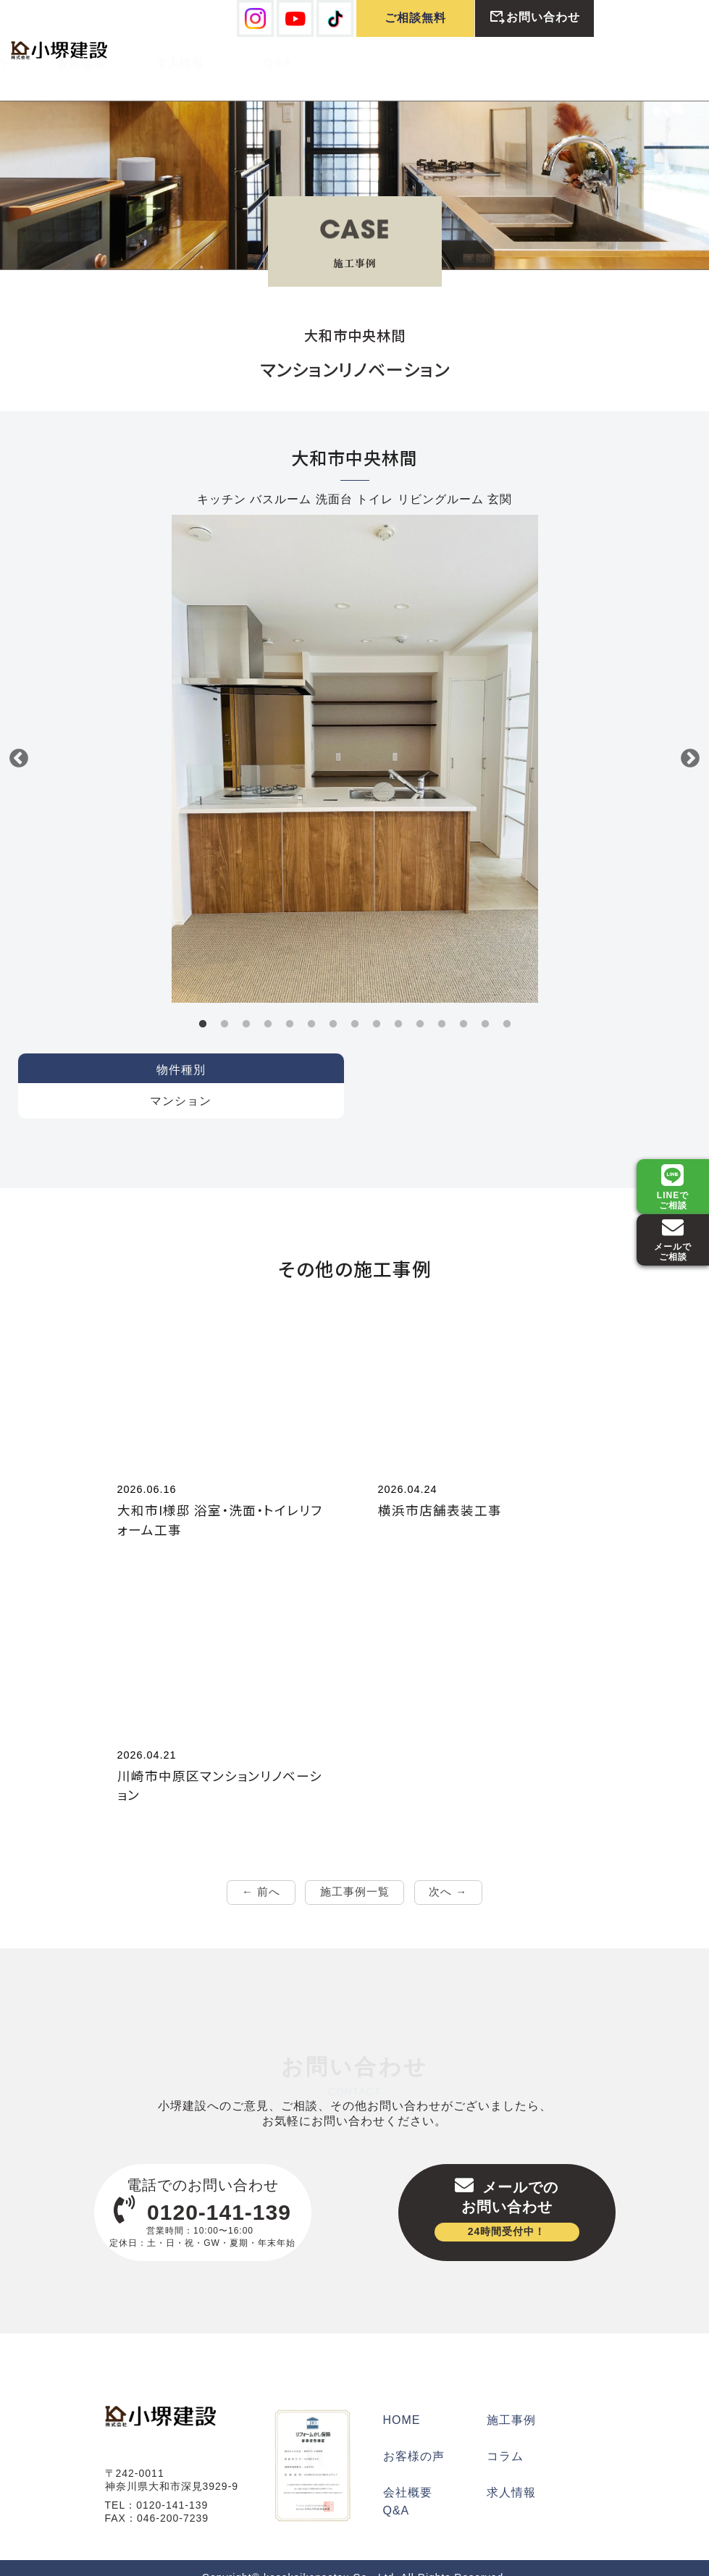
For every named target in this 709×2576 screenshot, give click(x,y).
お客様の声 (266, 60)
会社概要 (407, 2473)
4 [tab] (268, 1002)
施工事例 (511, 2401)
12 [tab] (442, 1002)
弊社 (69, 60)
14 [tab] (485, 1002)
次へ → (448, 1871)
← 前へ (260, 1871)
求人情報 (462, 60)
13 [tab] (463, 1002)
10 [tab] (398, 1002)
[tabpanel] (355, 736)
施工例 (167, 60)
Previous (19, 736)
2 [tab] (224, 1002)
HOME (402, 2401)
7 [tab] (333, 1002)
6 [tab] (311, 1002)
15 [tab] (507, 1002)
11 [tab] (420, 1002)
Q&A (562, 59)
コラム (505, 2437)
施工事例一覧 (355, 1871)
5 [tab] (289, 1002)
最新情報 (364, 60)
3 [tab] (246, 1002)
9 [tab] (376, 1002)
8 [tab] (355, 1002)
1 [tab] (203, 1002)
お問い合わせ (534, 18)
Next (690, 736)
